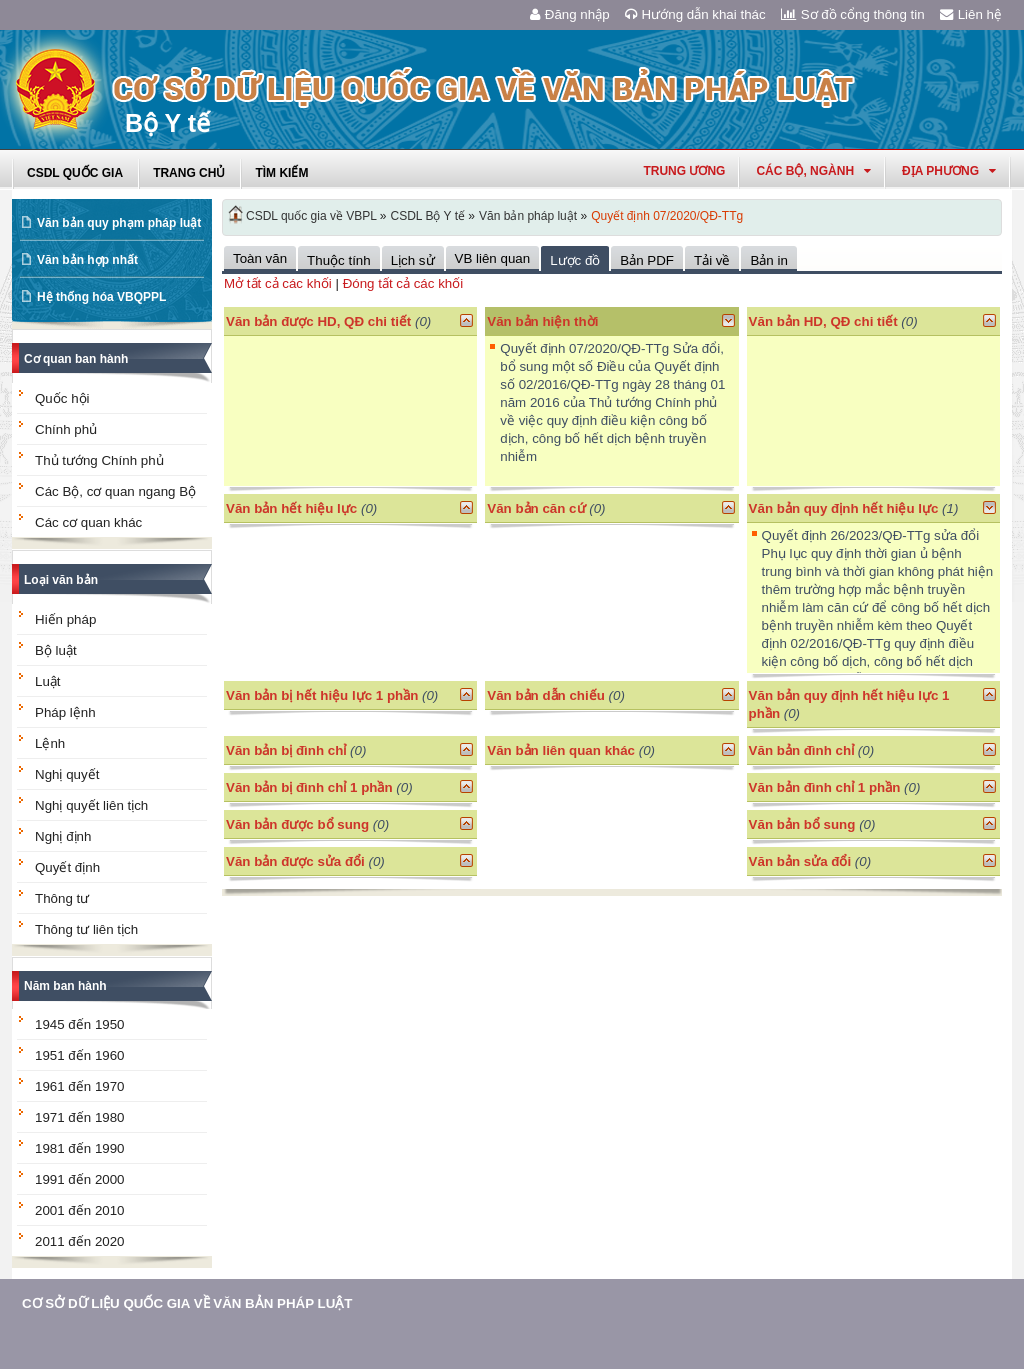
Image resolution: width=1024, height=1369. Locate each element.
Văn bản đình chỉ (802, 750)
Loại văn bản (61, 580)
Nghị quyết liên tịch (91, 805)
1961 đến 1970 (80, 1086)
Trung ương (684, 171)
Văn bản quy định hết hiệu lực (844, 508)
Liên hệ (971, 14)
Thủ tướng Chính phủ (99, 460)
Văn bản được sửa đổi (295, 861)
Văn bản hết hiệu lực (291, 508)
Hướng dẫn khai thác (695, 14)
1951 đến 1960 (80, 1055)
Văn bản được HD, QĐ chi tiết (318, 321)
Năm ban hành (65, 986)
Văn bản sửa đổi (800, 861)
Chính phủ (66, 429)
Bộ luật (56, 650)
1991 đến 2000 (80, 1179)
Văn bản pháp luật (528, 216)
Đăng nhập (570, 14)
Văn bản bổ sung (802, 824)
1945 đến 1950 (80, 1024)
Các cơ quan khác (88, 522)
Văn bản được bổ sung (297, 824)
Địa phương (949, 171)
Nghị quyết (67, 774)
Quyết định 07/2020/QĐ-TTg (667, 216)
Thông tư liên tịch (86, 929)
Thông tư (62, 898)
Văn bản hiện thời (542, 321)
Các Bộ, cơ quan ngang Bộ (115, 491)
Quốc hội (62, 398)
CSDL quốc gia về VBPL (311, 216)
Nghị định (63, 836)
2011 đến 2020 (80, 1241)
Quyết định (67, 867)
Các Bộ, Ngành (813, 171)
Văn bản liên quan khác (561, 750)
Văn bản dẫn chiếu (546, 695)
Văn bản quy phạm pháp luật (119, 223)
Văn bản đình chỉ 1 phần (825, 787)
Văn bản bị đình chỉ (286, 750)
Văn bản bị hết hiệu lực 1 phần (322, 695)
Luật (48, 681)
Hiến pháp (65, 619)
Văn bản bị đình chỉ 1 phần (309, 787)
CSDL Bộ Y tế (428, 216)
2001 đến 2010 (80, 1210)
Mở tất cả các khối (278, 283)
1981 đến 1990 (80, 1148)
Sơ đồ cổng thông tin (853, 14)
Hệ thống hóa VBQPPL (101, 297)
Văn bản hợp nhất (87, 260)
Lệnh (50, 743)
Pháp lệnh (65, 712)
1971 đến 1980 (80, 1117)
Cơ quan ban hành (76, 359)
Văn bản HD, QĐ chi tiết (825, 321)
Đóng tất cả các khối (403, 283)
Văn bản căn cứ (536, 508)
